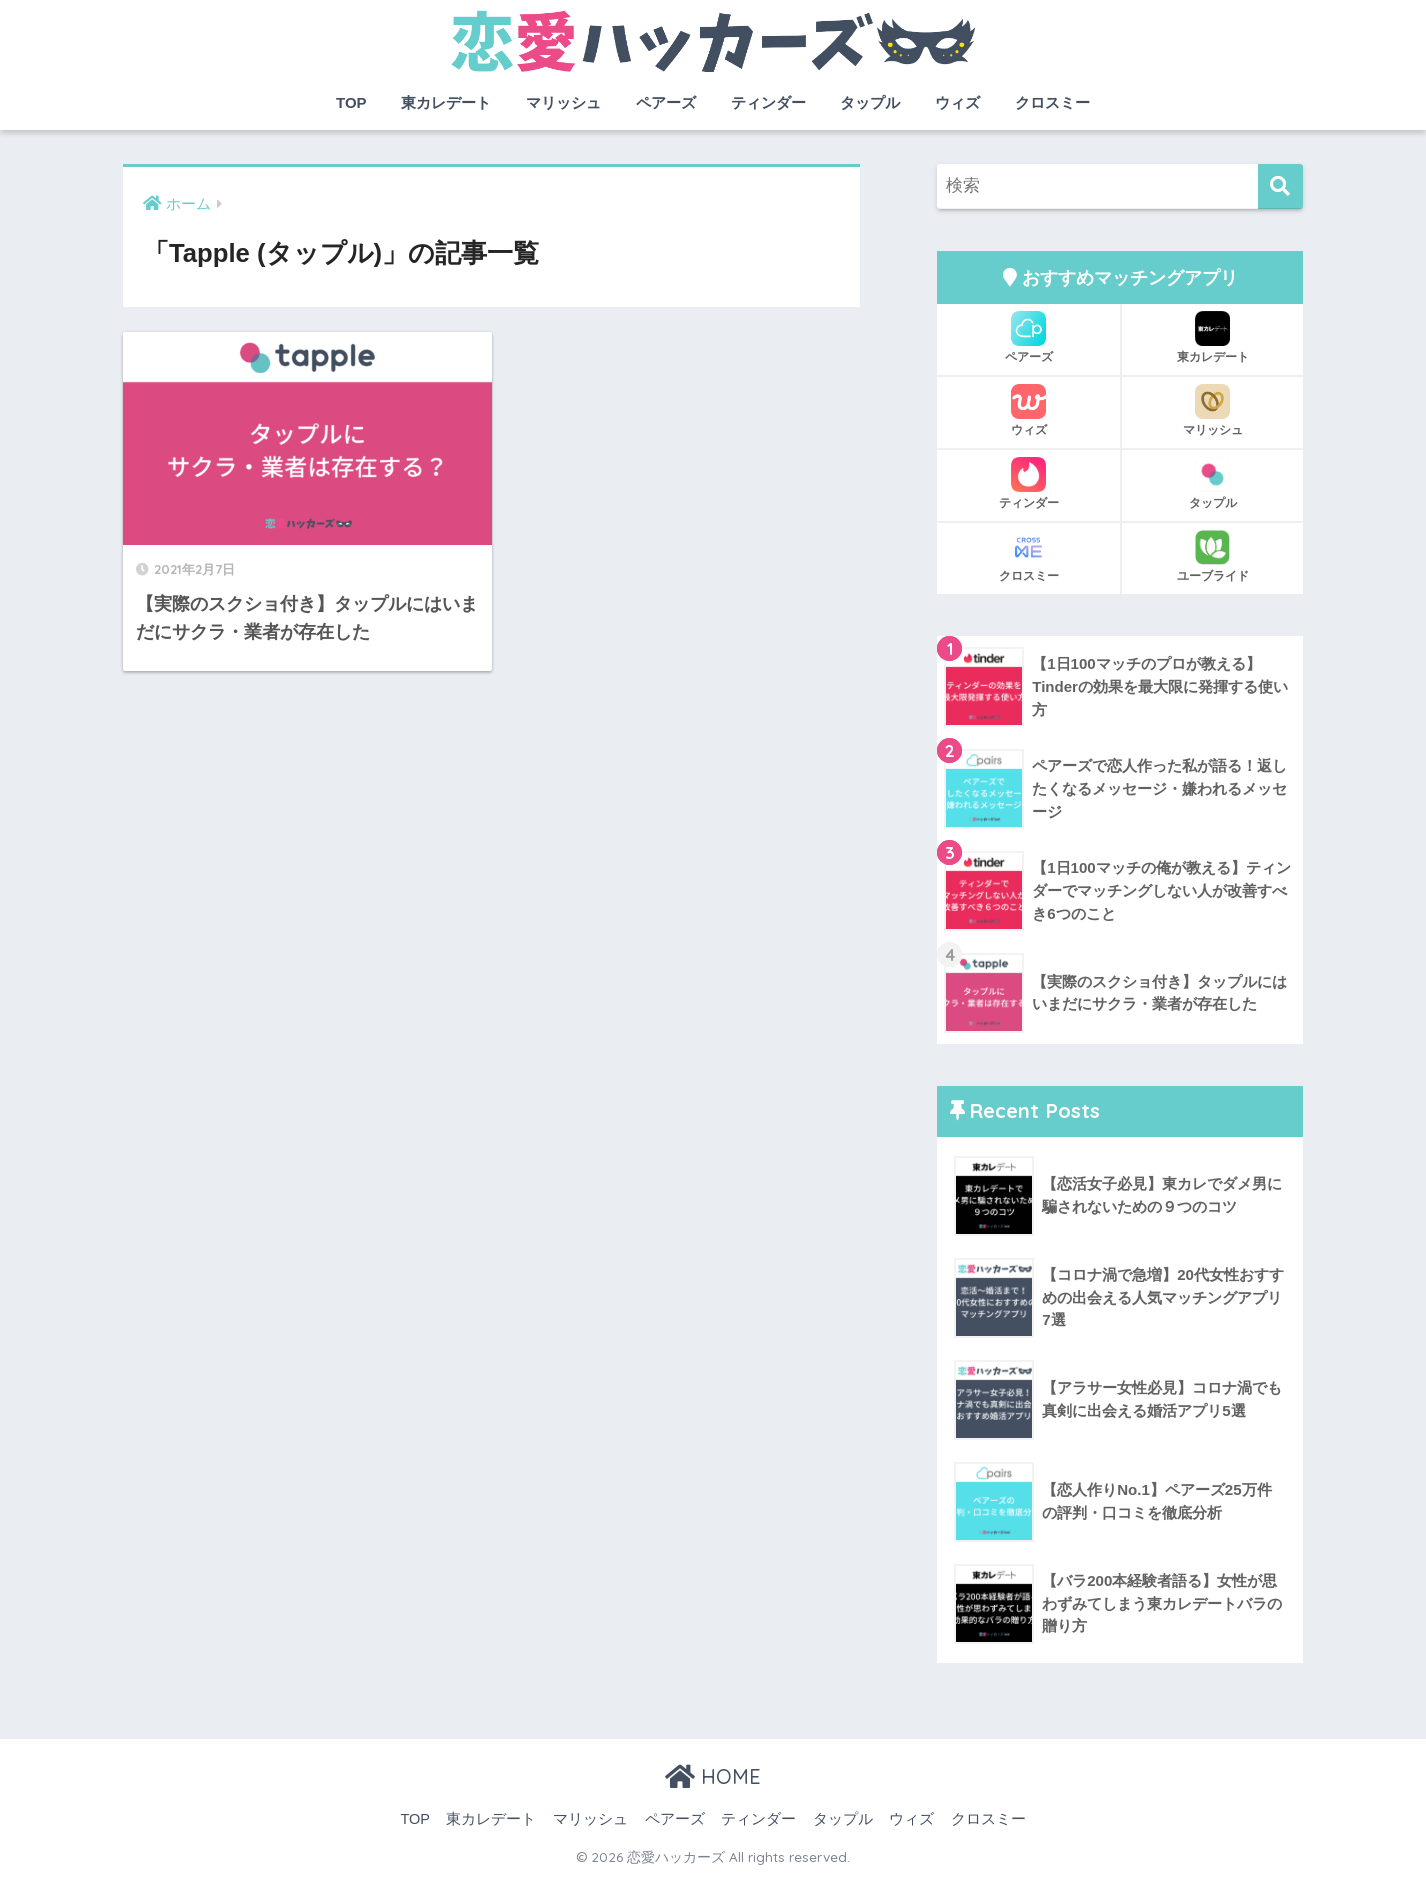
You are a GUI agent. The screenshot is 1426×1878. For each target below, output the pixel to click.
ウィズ (957, 102)
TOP (351, 102)
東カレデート (446, 102)
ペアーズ (666, 102)
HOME (713, 1776)
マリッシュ (563, 102)
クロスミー (1052, 102)
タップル (870, 102)
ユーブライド (1213, 556)
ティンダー (768, 102)
